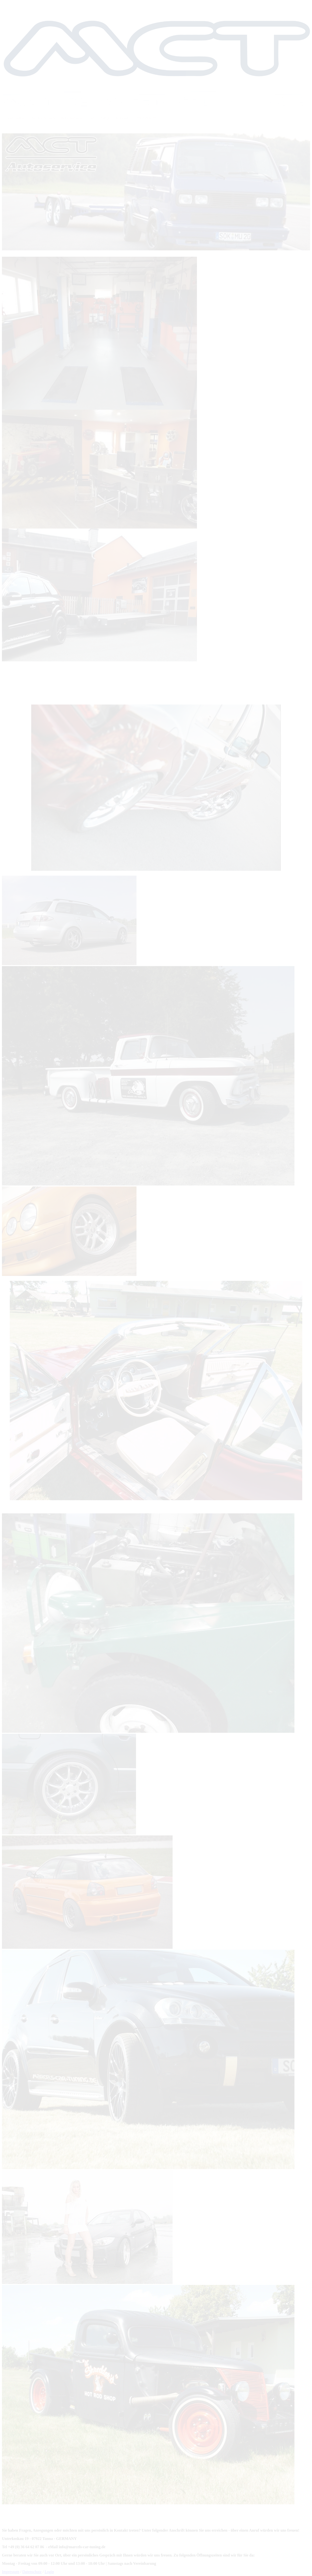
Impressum (10, 2572)
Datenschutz (32, 2572)
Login (49, 2572)
